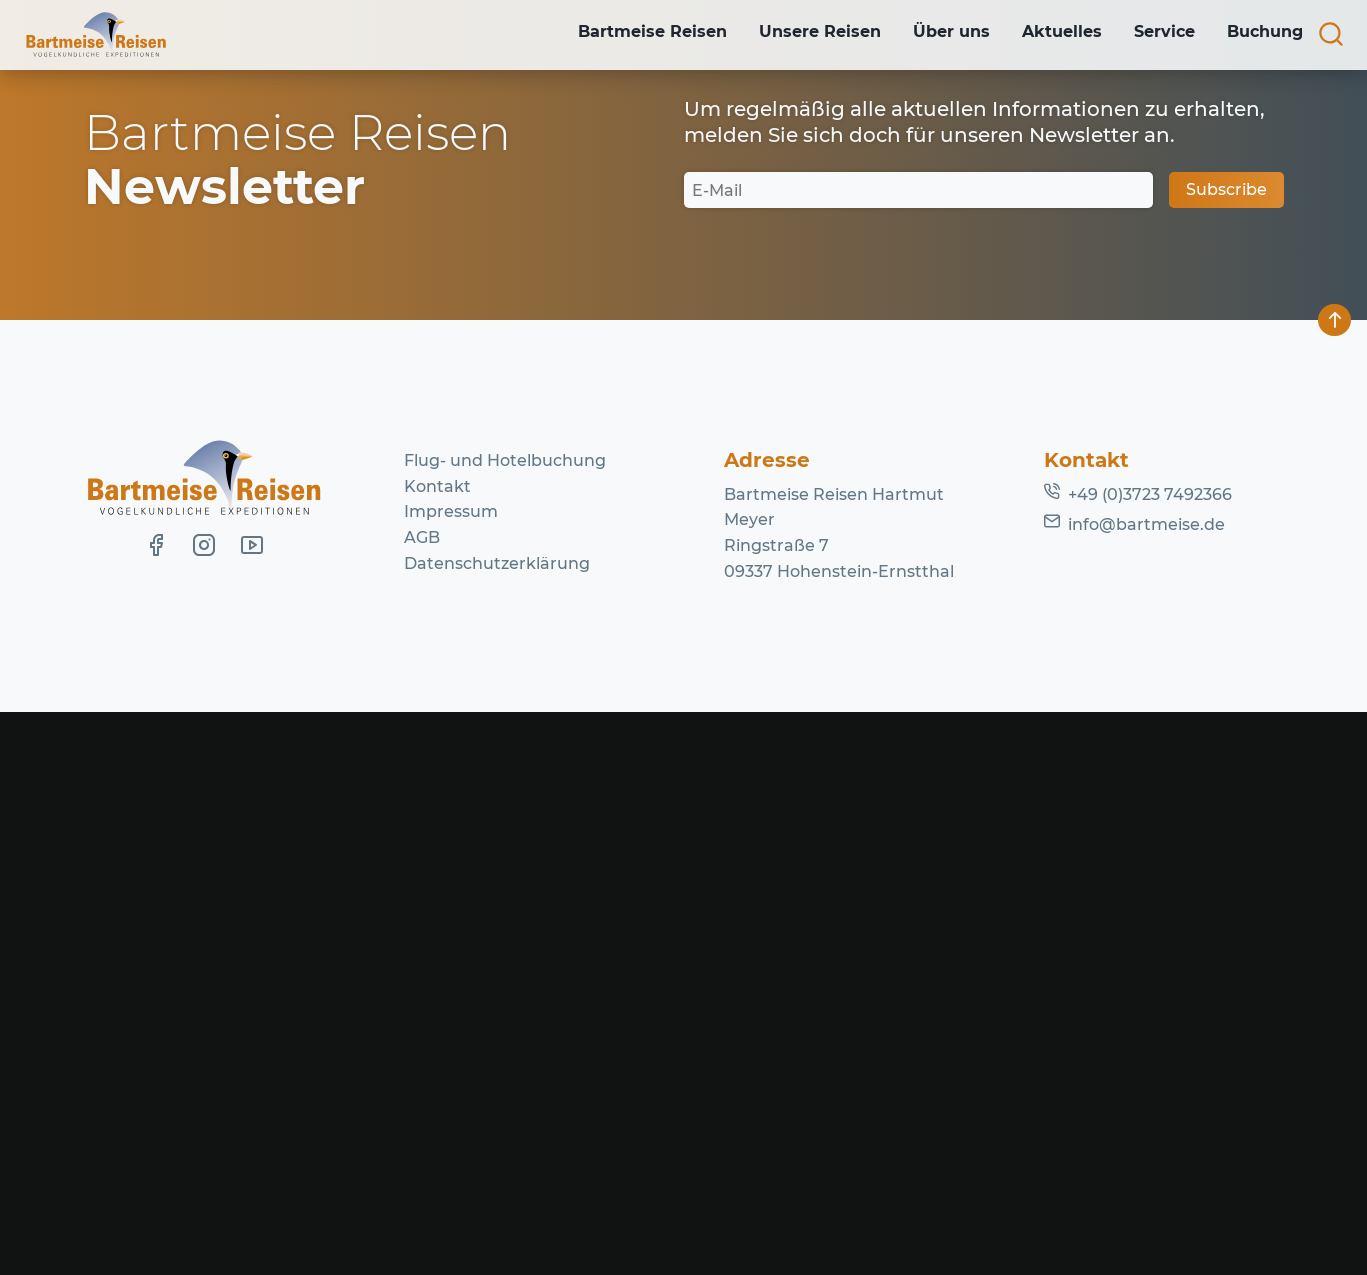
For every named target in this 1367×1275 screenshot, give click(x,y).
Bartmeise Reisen (630, 33)
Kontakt (437, 1049)
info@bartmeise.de (1146, 1087)
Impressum (451, 1075)
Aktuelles (1052, 33)
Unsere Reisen (802, 33)
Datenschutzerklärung (497, 1126)
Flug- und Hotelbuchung (505, 1023)
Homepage (872, 386)
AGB (422, 1100)
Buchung (1263, 33)
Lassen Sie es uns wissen (549, 360)
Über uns (937, 33)
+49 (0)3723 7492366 (1150, 1057)
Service (1158, 33)
